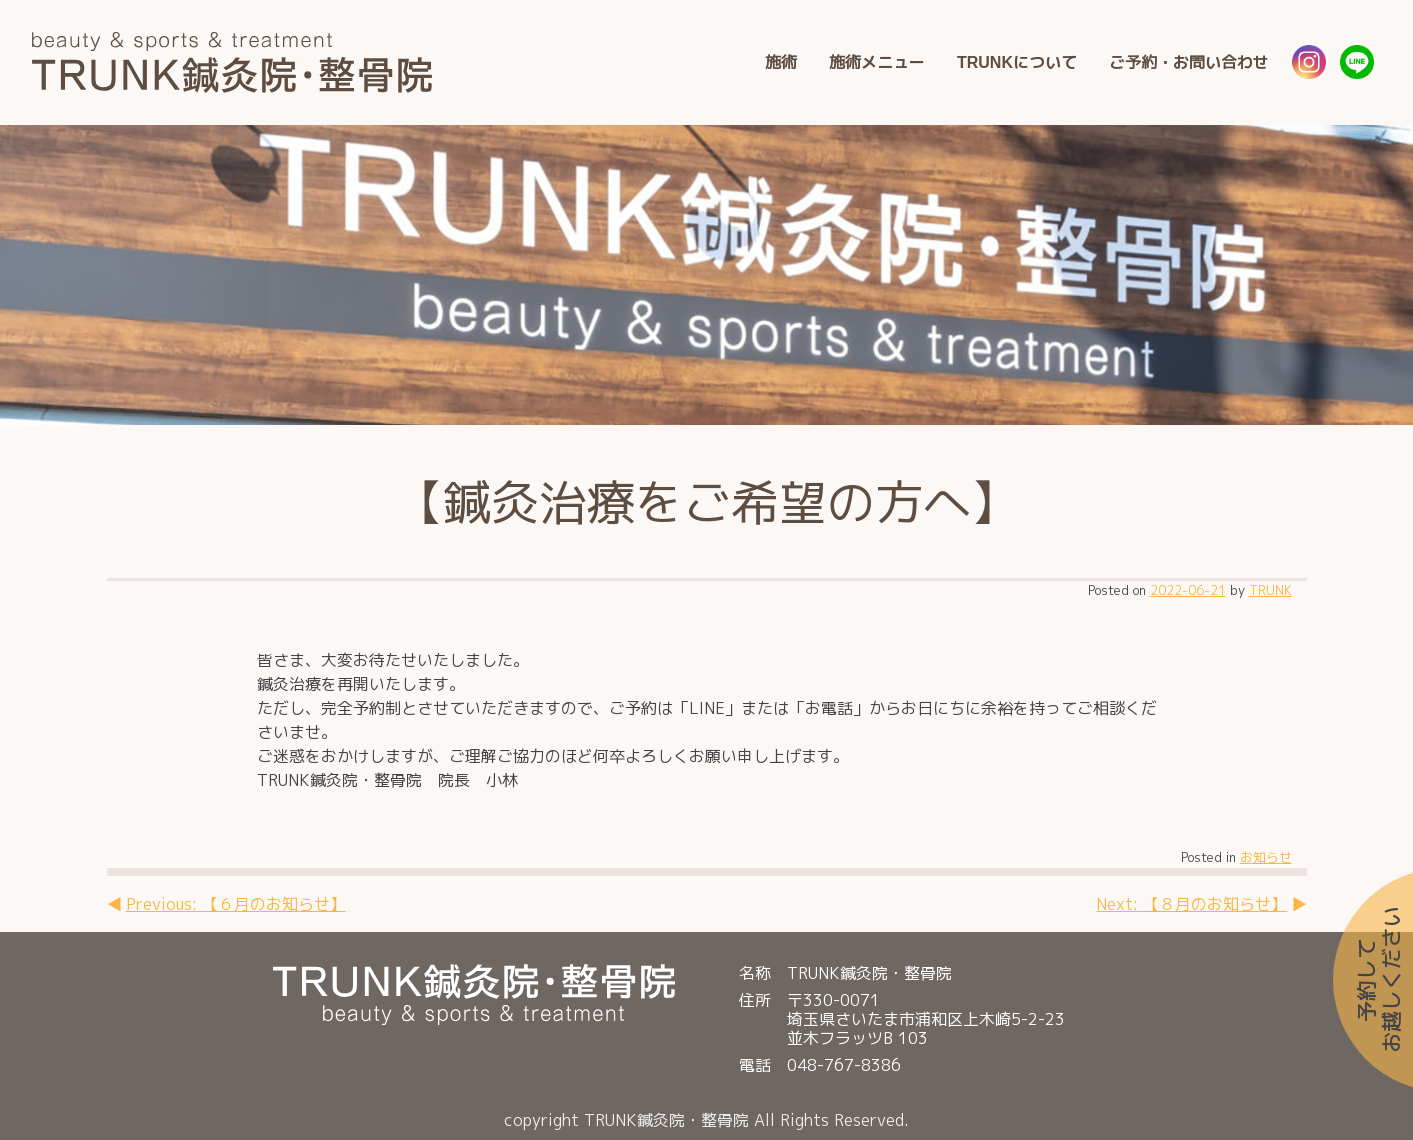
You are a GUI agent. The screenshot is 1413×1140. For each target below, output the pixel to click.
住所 (755, 1001)
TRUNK (1270, 590)
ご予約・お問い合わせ (1189, 62)
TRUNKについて (1017, 62)
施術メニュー (877, 62)
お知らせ (1266, 857)
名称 (755, 973)
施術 (781, 62)
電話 (755, 1065)
